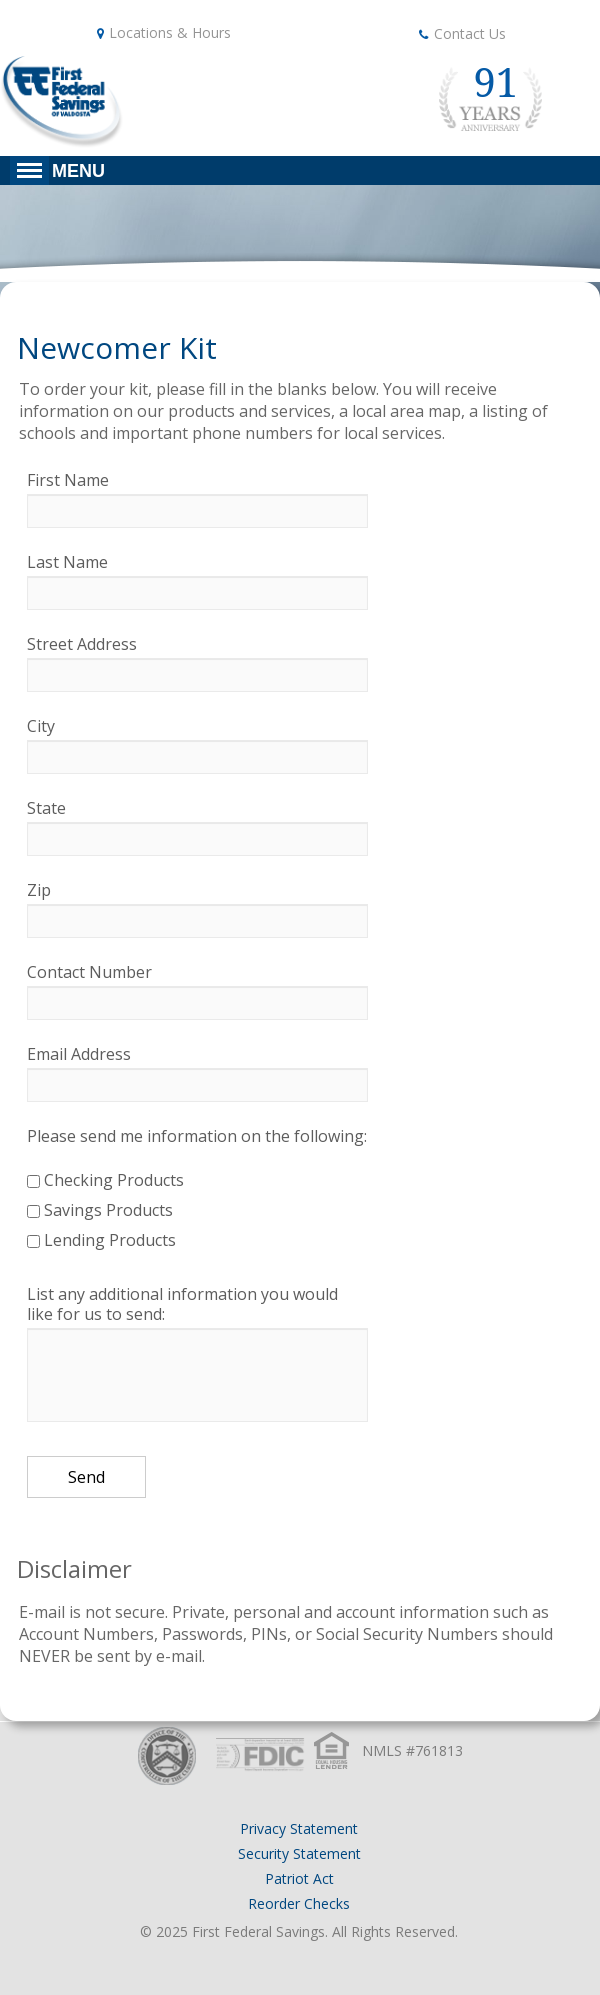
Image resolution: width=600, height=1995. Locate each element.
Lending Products (101, 1240)
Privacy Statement (299, 1828)
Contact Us (470, 33)
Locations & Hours (170, 32)
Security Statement (299, 1853)
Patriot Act (299, 1878)
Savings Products (100, 1210)
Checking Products (105, 1180)
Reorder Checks (299, 1903)
